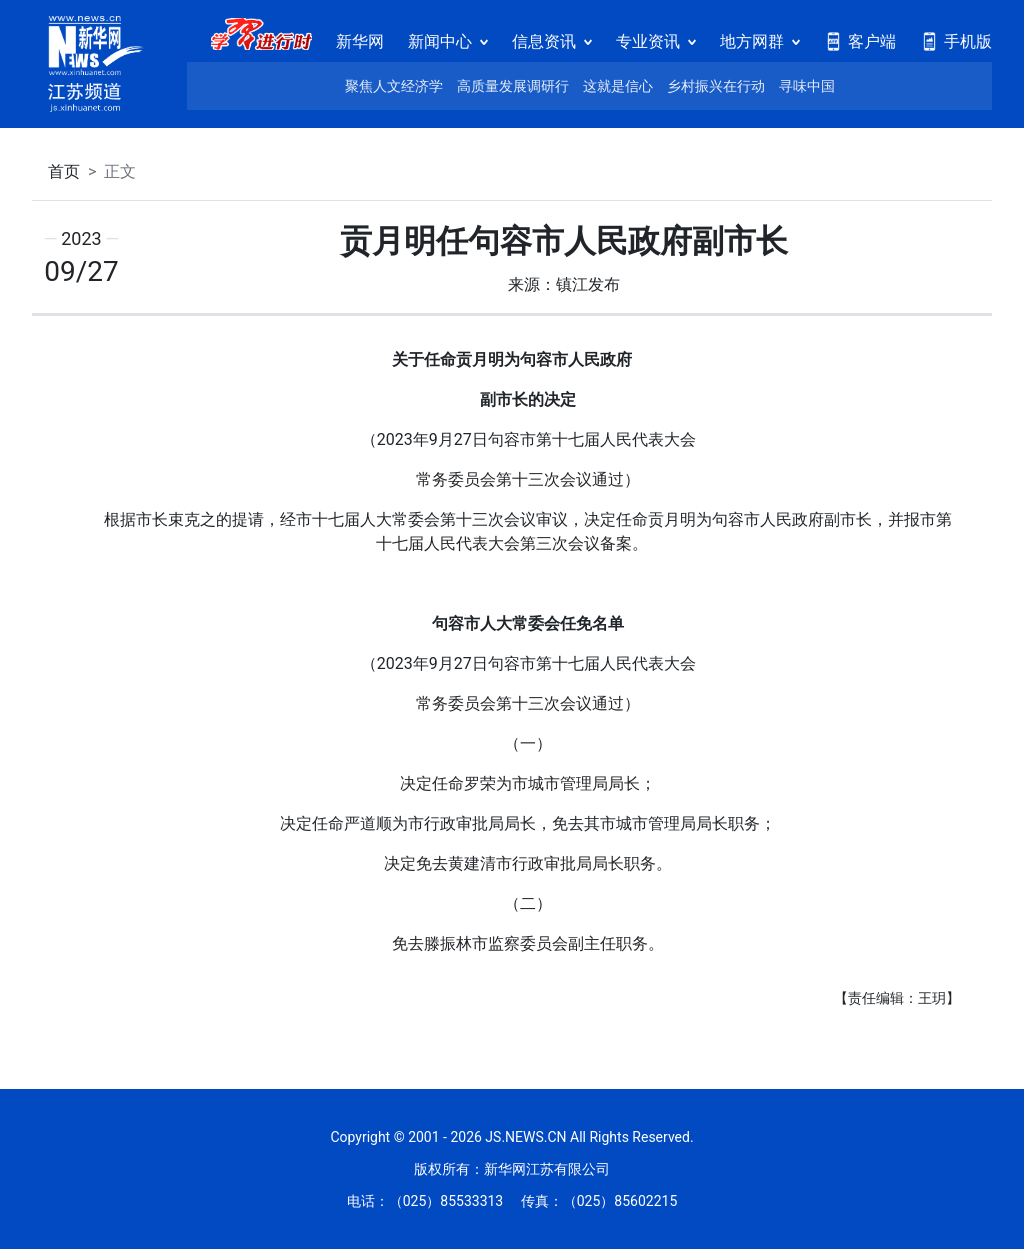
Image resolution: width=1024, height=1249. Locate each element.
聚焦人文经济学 (394, 86)
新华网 (360, 41)
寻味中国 (807, 86)
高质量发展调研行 (513, 86)
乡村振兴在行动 (716, 86)
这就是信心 (618, 86)
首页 (64, 171)
